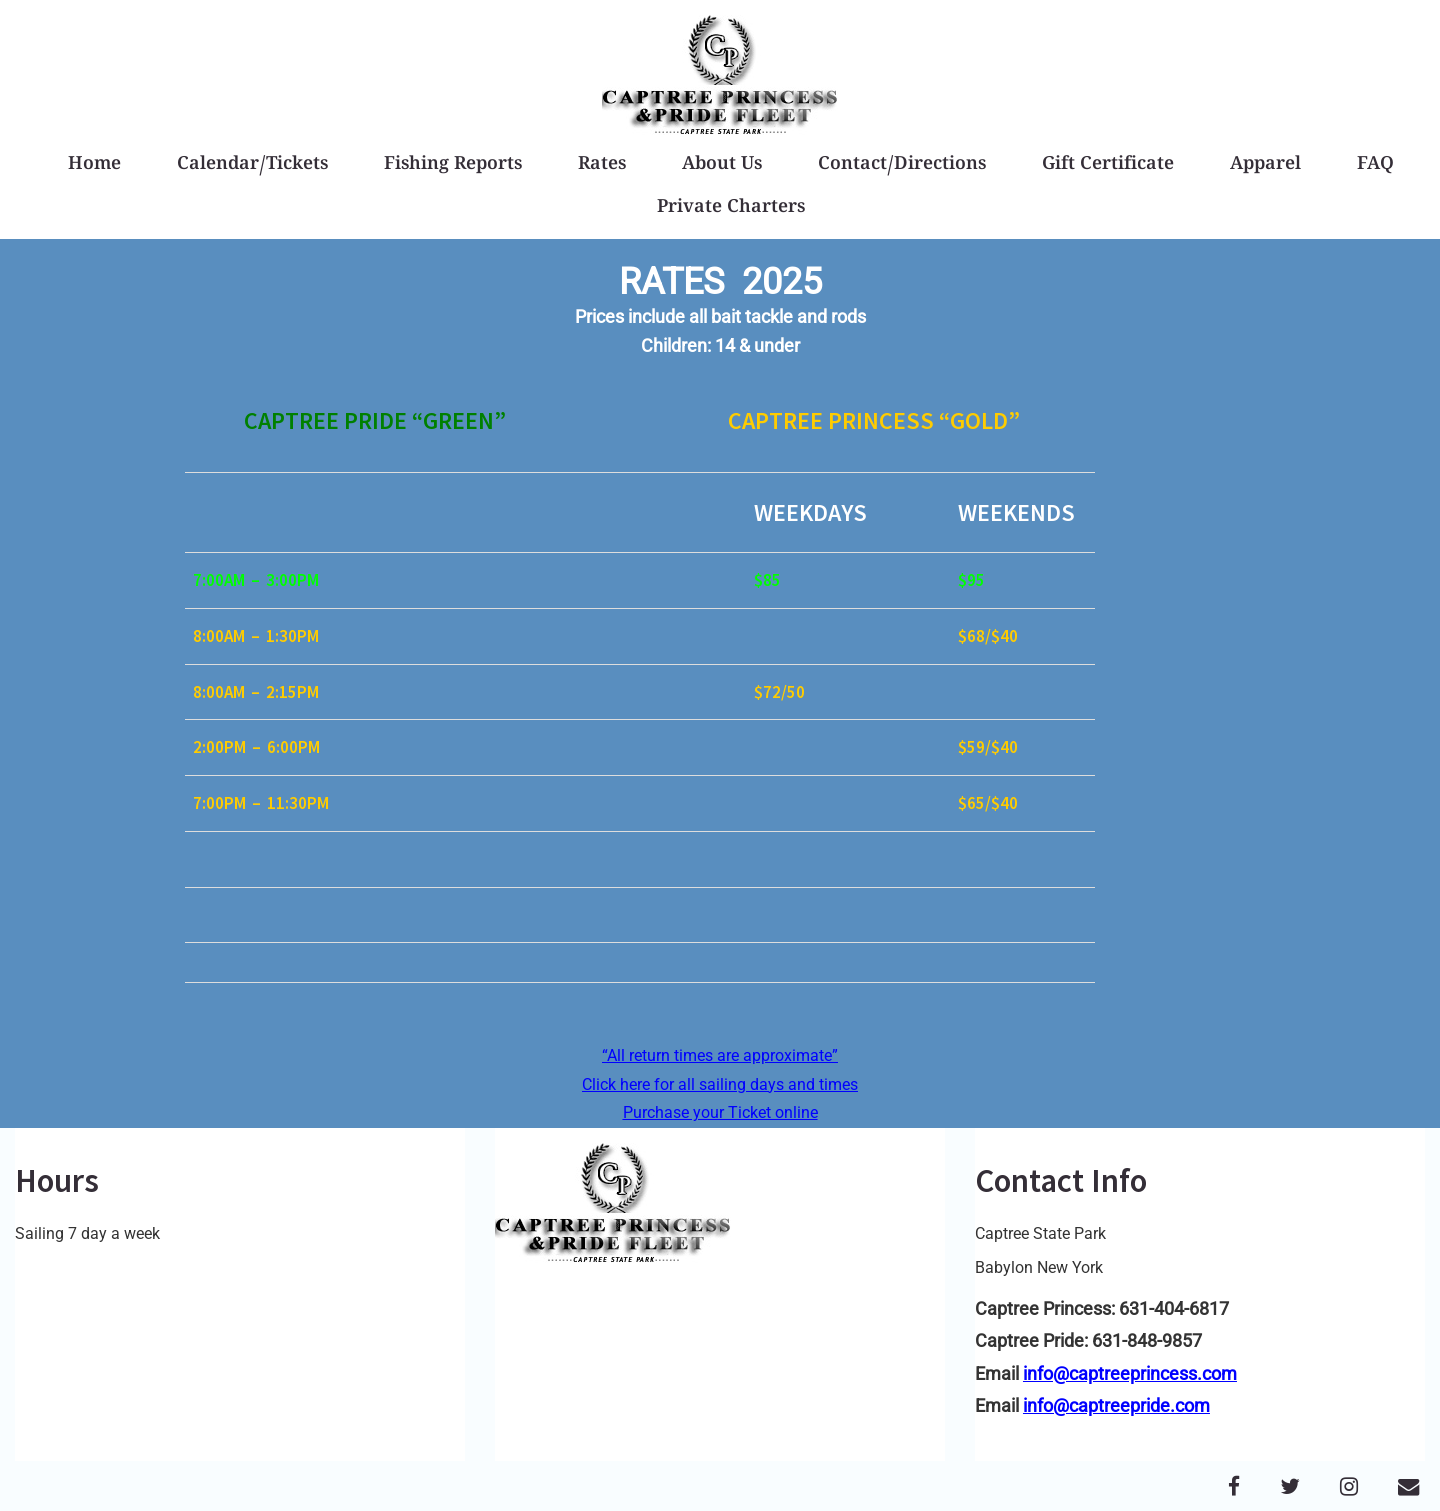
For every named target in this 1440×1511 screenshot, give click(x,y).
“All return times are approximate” (720, 1055)
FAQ (1375, 165)
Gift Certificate (1108, 165)
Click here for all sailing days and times (720, 1084)
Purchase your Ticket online (720, 1112)
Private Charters (731, 208)
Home (94, 165)
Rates (602, 165)
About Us (722, 165)
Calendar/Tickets (252, 165)
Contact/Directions (902, 165)
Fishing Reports (453, 165)
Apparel (1265, 165)
